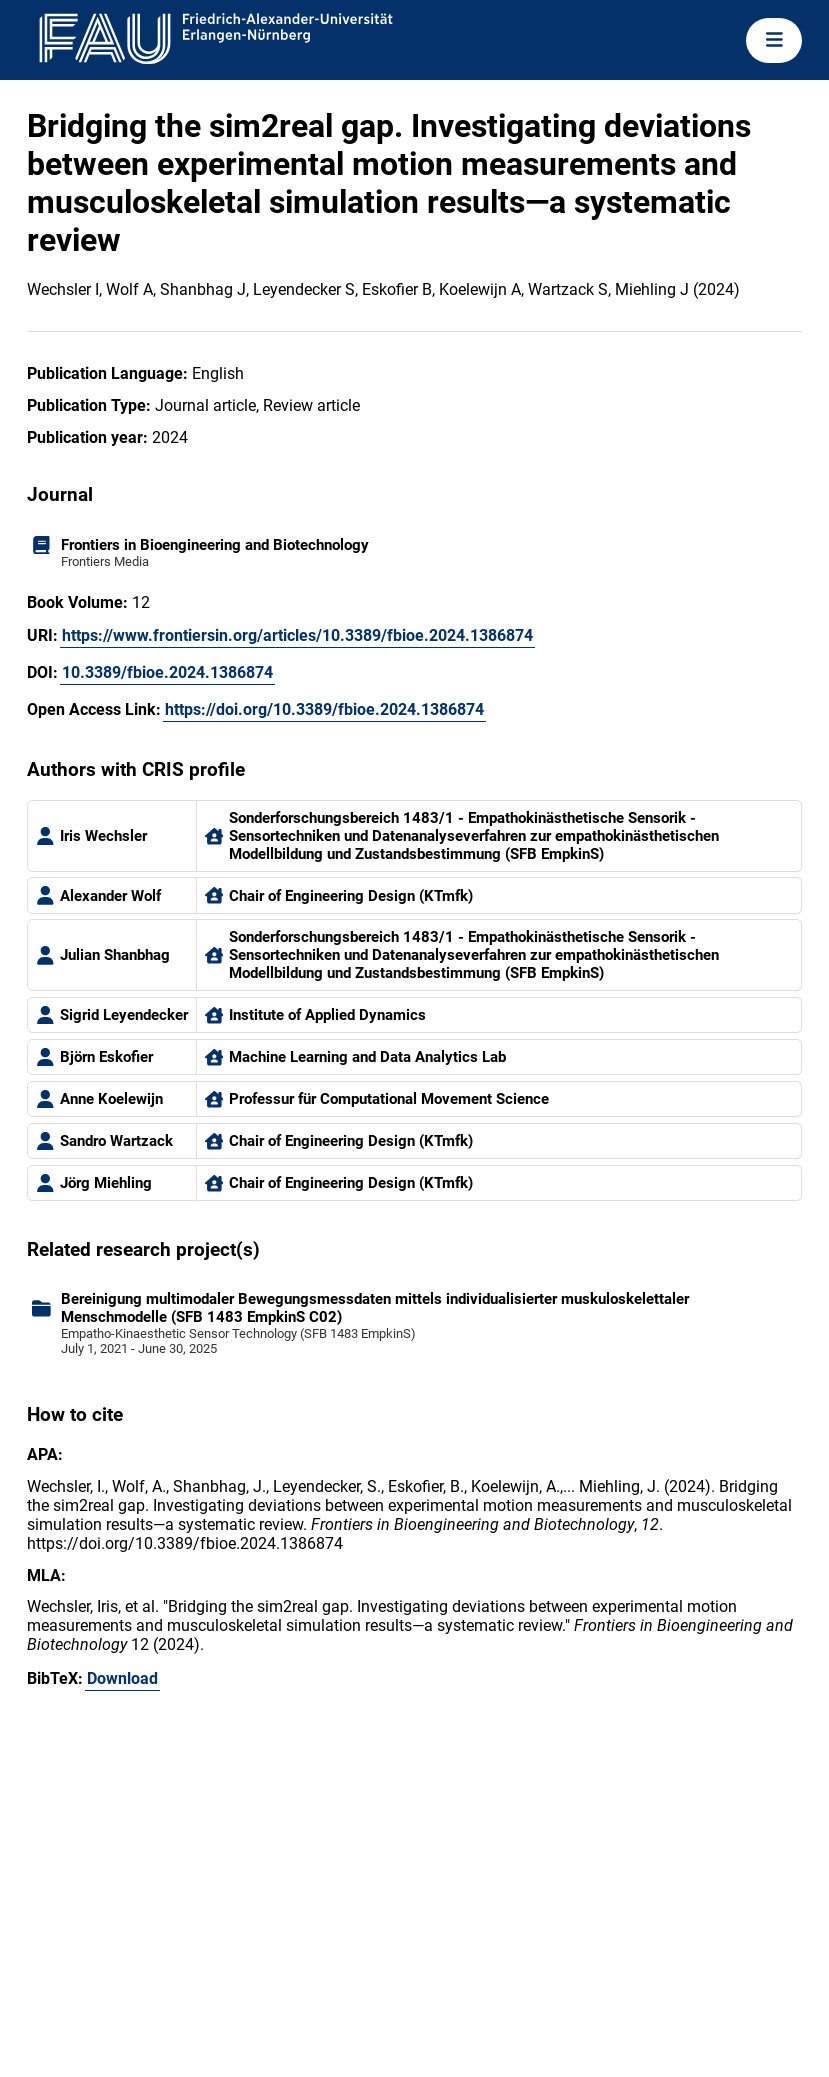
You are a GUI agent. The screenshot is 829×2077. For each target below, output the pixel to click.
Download (122, 1678)
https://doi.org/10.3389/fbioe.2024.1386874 (324, 709)
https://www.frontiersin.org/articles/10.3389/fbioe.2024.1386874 (297, 635)
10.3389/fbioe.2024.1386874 (167, 672)
